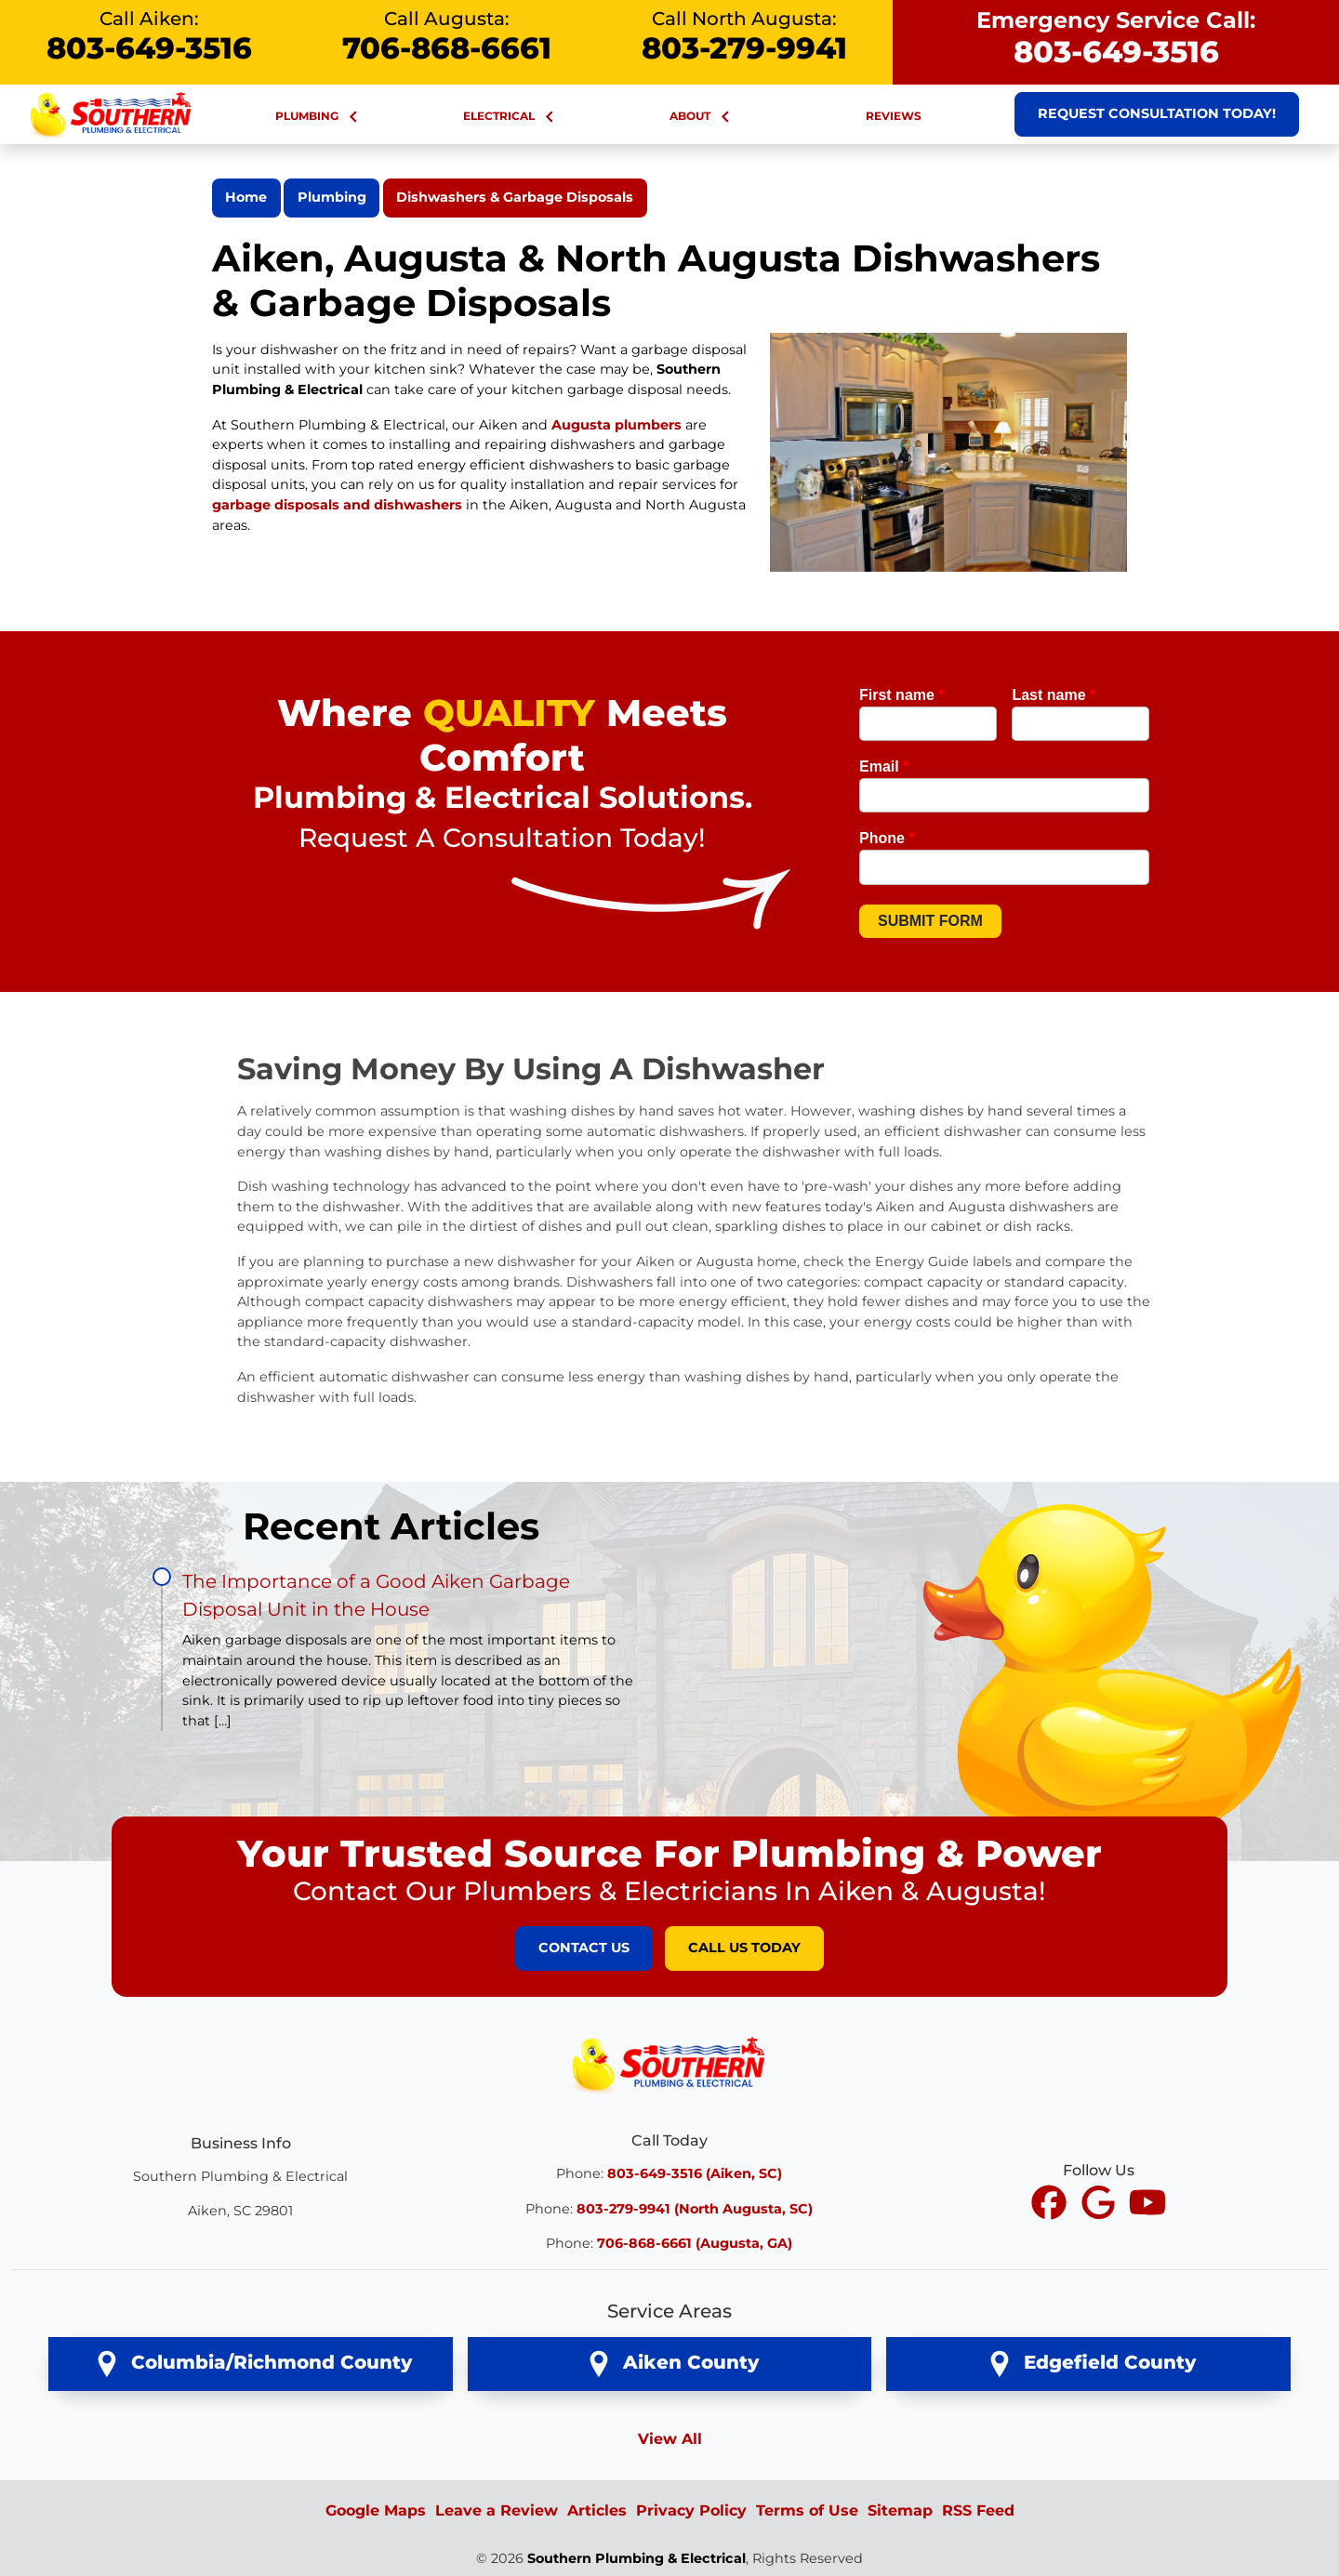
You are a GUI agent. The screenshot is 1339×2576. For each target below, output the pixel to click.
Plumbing (332, 197)
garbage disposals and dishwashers (337, 504)
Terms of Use (807, 2510)
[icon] (1051, 2204)
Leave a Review (496, 2510)
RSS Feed (978, 2510)
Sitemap (900, 2510)
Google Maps (375, 2510)
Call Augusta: (446, 36)
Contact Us (584, 1947)
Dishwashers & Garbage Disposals (514, 197)
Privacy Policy (691, 2510)
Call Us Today (744, 1947)
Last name (1053, 695)
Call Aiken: (148, 36)
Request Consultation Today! (1157, 113)
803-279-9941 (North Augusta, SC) (695, 2208)
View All (670, 2439)
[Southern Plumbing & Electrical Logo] (669, 2062)
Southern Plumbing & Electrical (636, 2558)
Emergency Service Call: (1116, 38)
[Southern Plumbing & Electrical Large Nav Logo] (111, 112)
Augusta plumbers (616, 424)
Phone (887, 838)
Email (883, 766)
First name (902, 695)
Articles (597, 2510)
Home (246, 197)
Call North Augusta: (744, 36)
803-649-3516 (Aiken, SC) (694, 2173)
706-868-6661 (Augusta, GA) (694, 2243)
